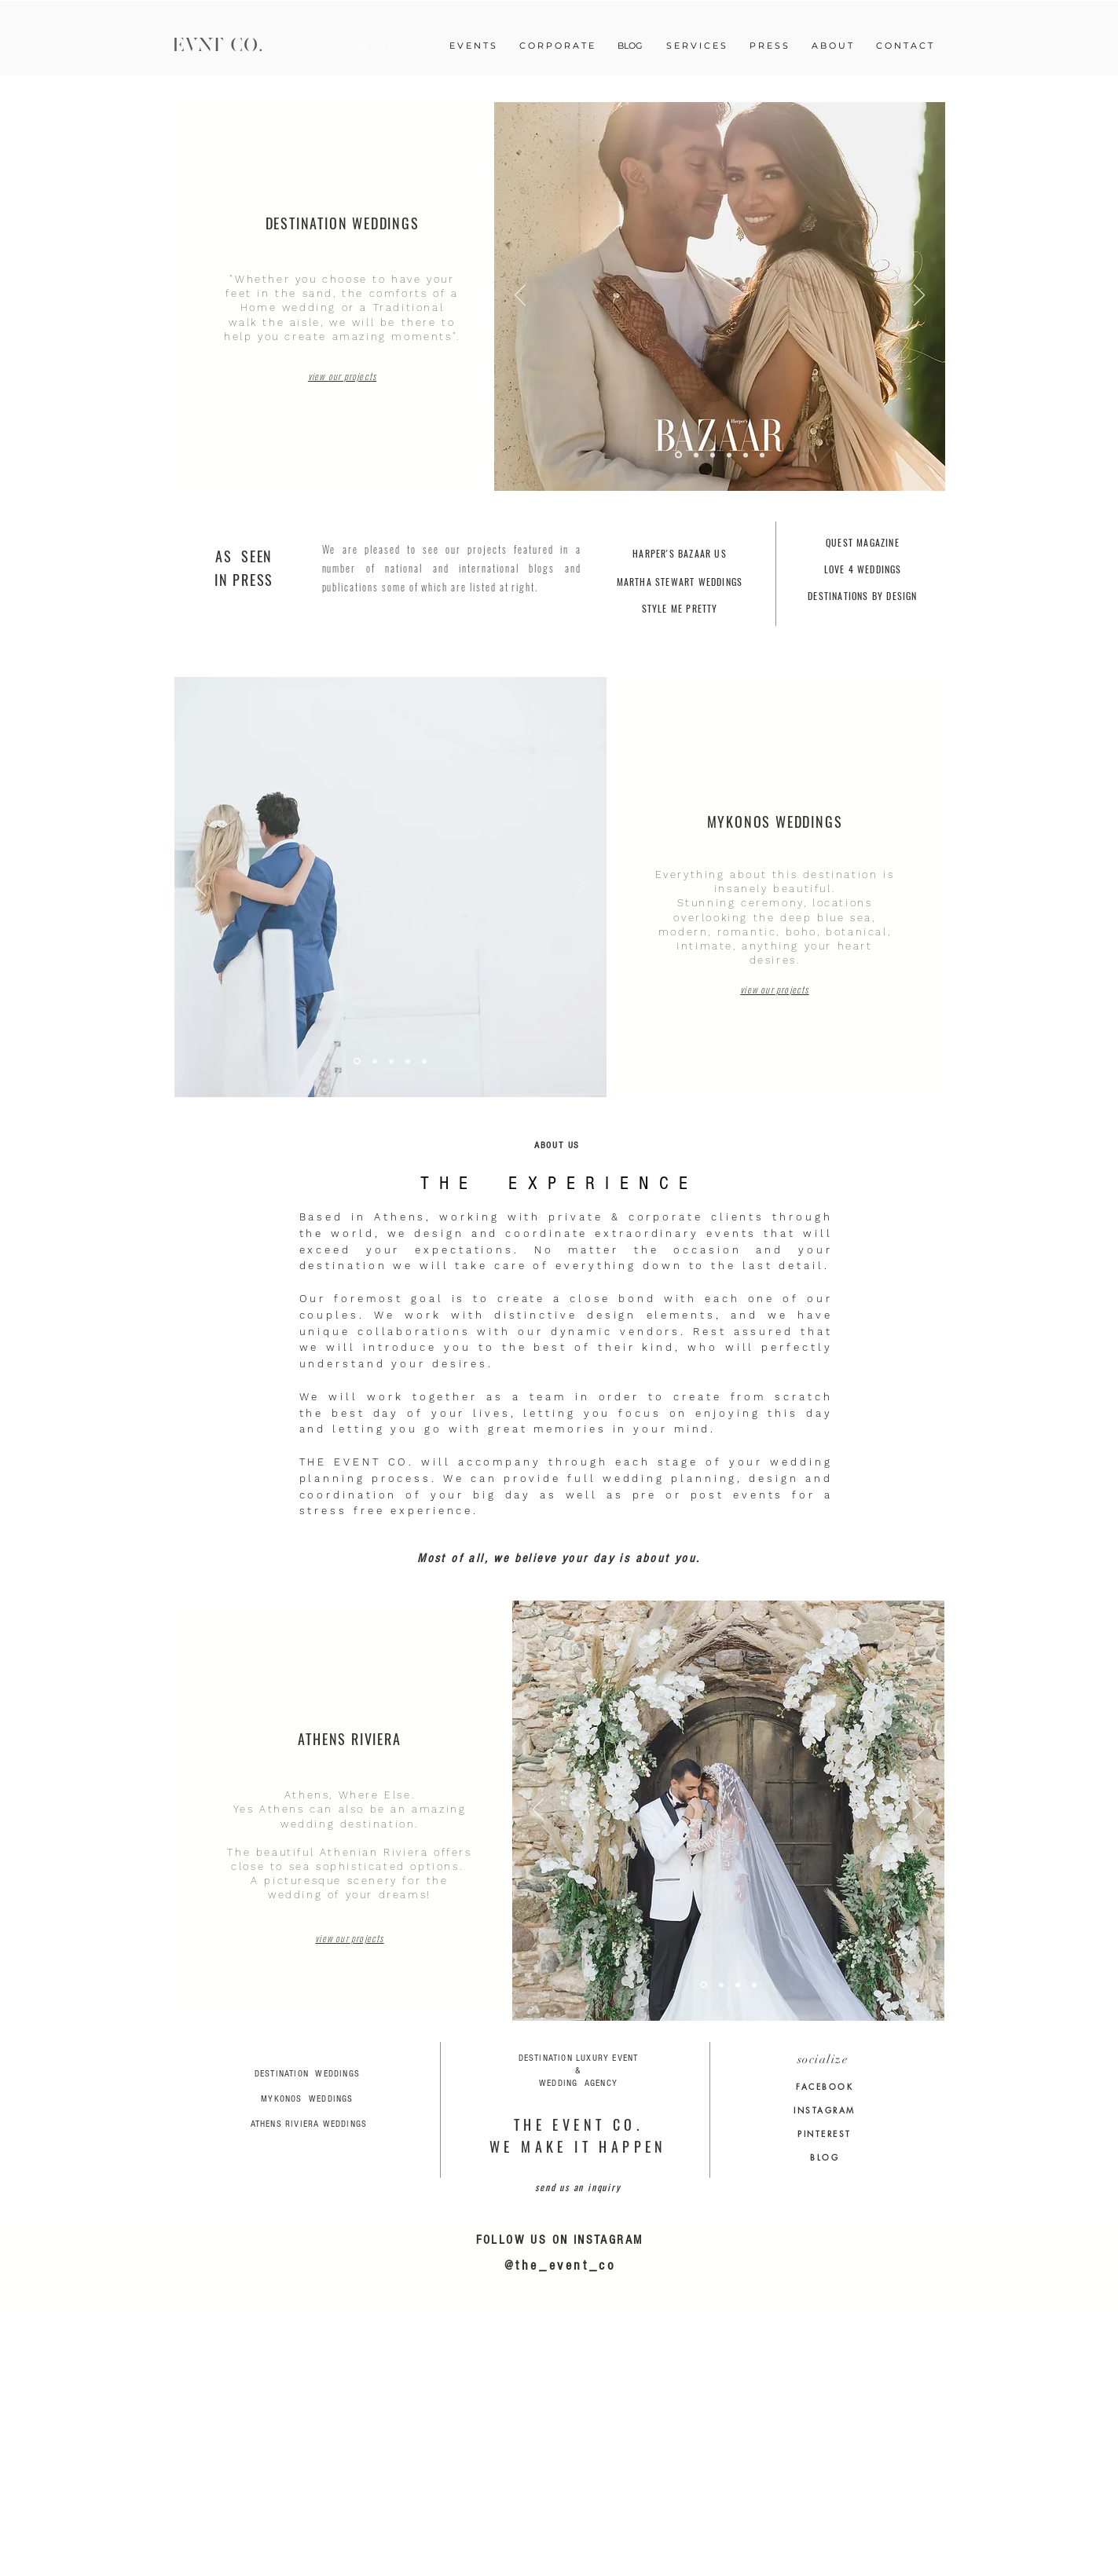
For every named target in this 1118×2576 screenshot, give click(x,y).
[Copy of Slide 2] (721, 1984)
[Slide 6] (696, 454)
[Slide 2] (729, 454)
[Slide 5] (678, 455)
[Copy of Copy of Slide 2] (391, 1061)
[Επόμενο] (919, 296)
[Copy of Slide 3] (762, 454)
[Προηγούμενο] (520, 296)
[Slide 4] (357, 1061)
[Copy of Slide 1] (703, 1985)
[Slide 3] (712, 454)
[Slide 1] (745, 454)
